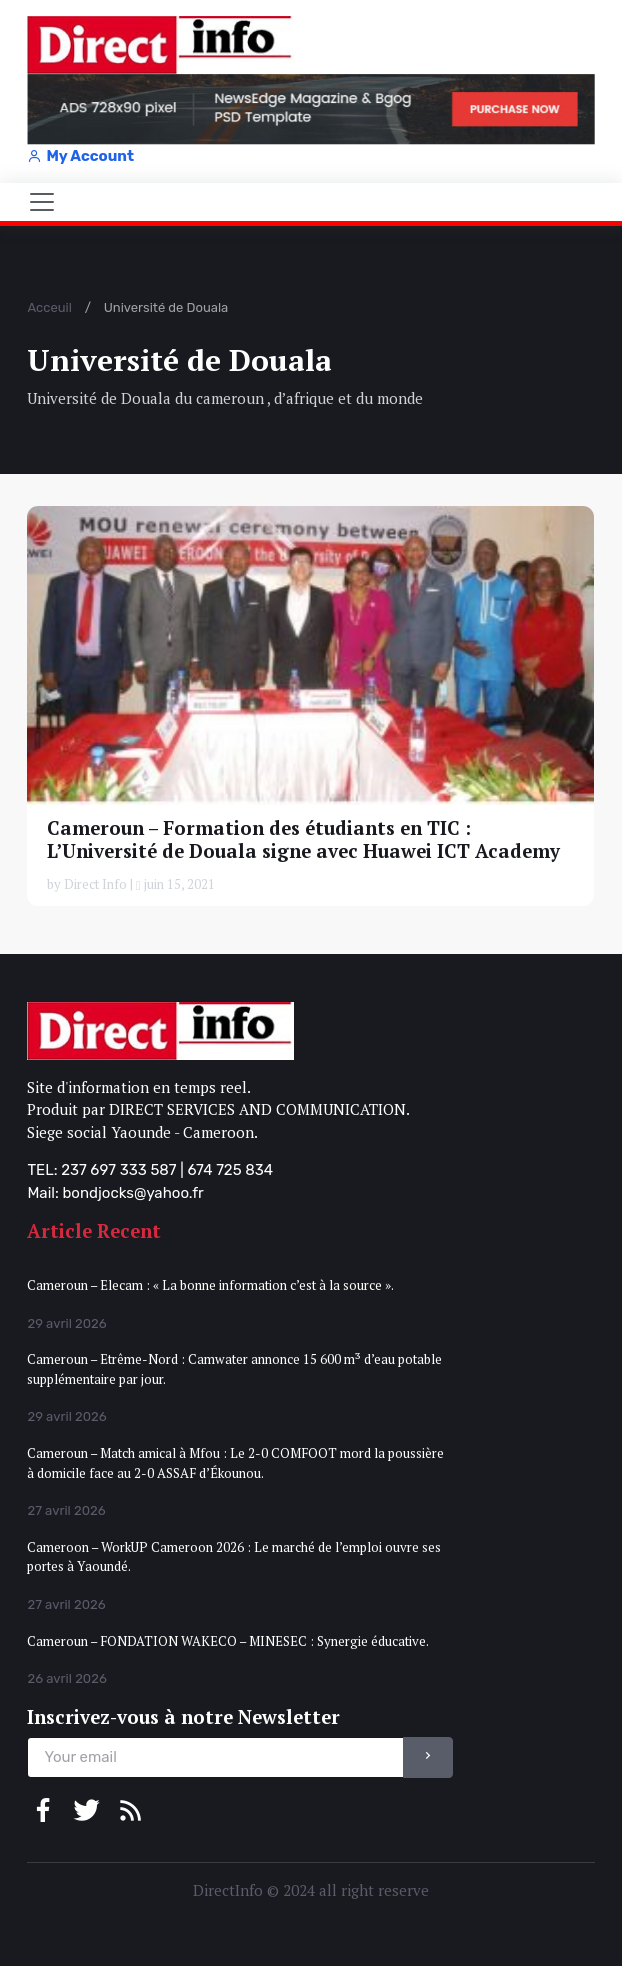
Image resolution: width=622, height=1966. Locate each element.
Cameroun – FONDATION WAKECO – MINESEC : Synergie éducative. (228, 1641)
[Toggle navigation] (42, 202)
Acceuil (49, 307)
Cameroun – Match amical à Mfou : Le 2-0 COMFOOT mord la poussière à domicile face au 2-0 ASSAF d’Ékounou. (235, 1463)
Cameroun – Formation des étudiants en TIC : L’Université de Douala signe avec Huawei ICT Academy (303, 838)
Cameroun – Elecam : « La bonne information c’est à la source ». (210, 1285)
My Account (80, 156)
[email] (215, 1757)
